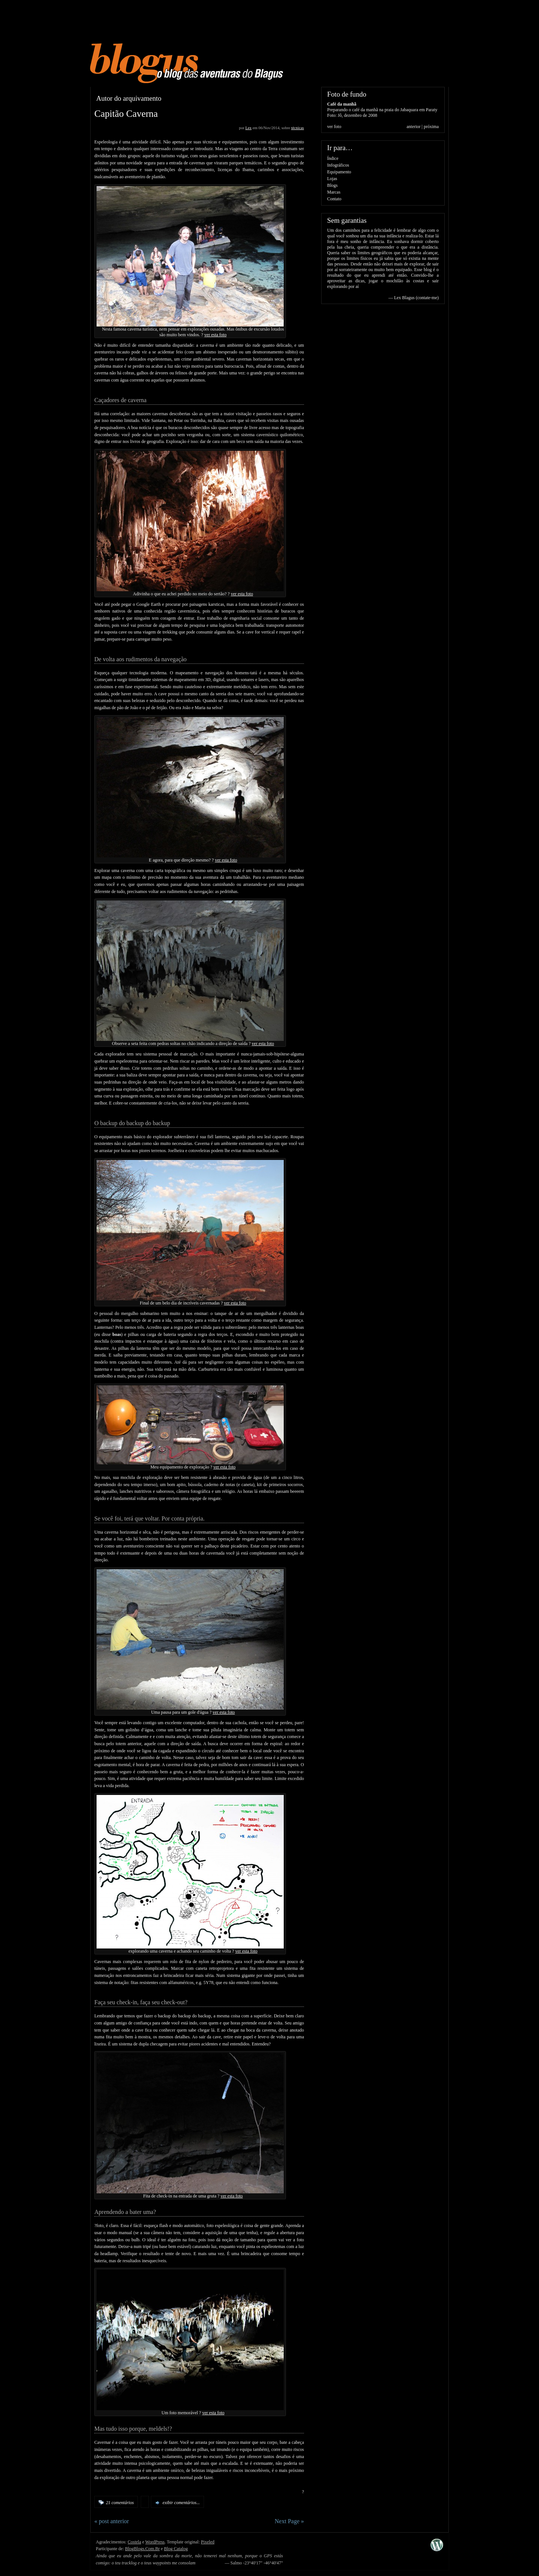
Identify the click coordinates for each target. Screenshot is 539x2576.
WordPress (155, 2542)
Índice (332, 158)
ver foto (334, 126)
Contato (334, 198)
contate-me (427, 297)
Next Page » (289, 2521)
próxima (431, 126)
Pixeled (207, 2542)
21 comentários (120, 2502)
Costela (134, 2542)
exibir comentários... (181, 2502)
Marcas (333, 192)
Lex (248, 128)
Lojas (332, 178)
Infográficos (338, 165)
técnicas (297, 128)
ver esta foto (215, 334)
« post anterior (111, 2521)
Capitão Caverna (126, 113)
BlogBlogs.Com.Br (142, 2548)
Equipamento (339, 171)
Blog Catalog (176, 2548)
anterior (413, 126)
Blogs (332, 185)
